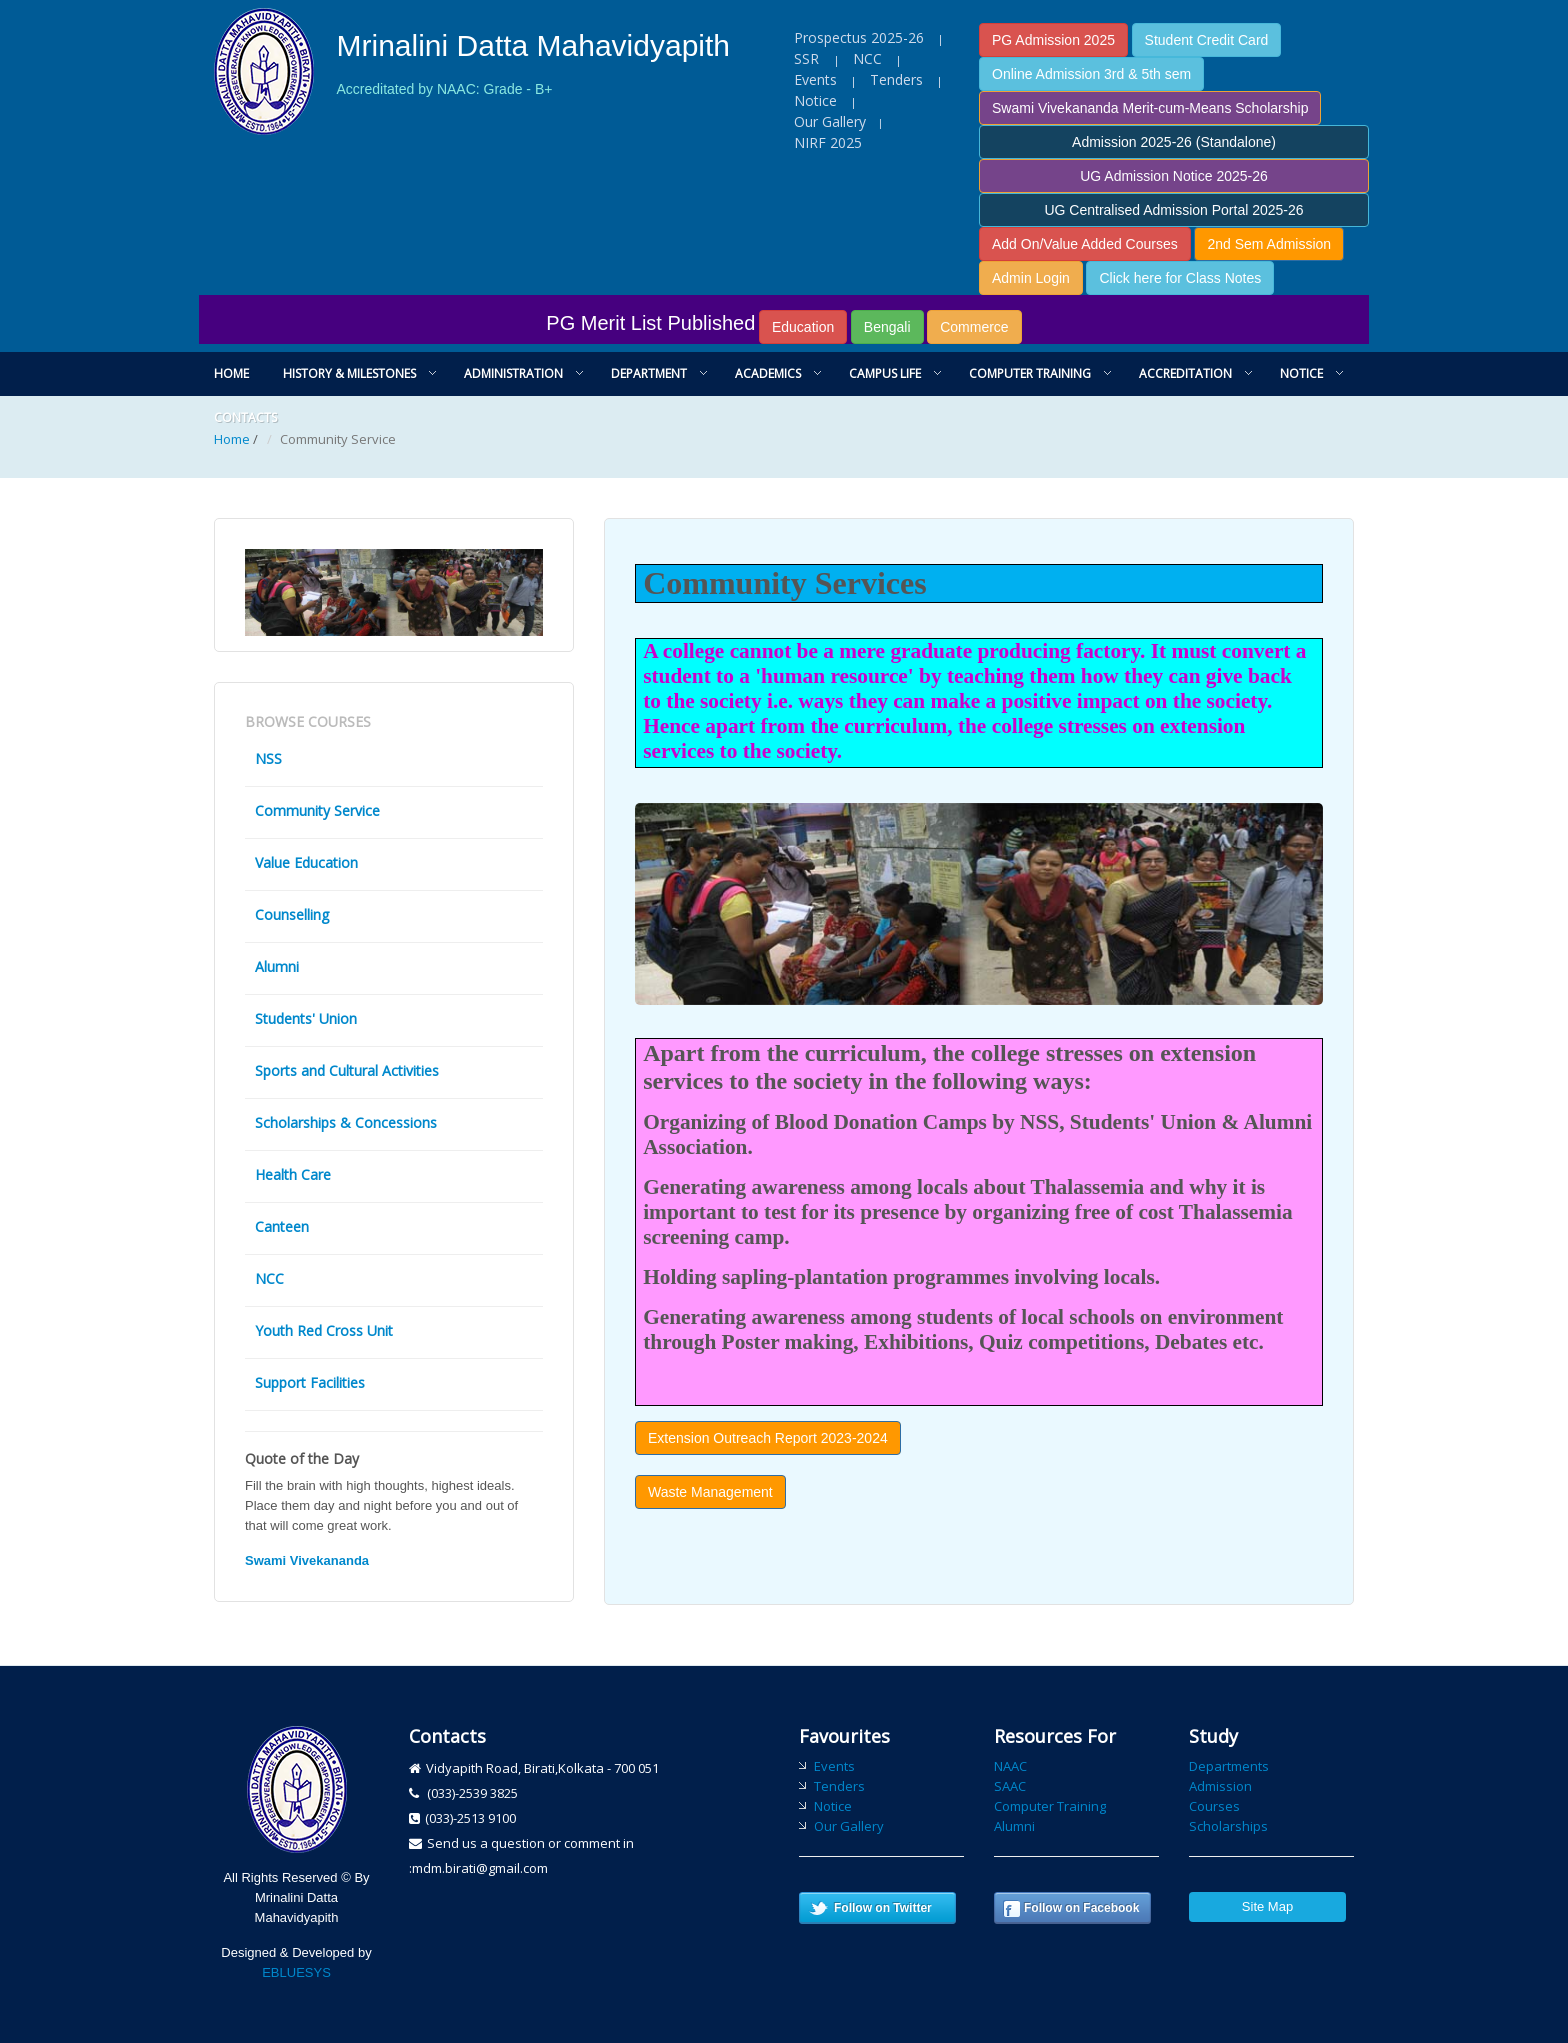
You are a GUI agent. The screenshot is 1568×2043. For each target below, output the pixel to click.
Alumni (277, 966)
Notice (815, 100)
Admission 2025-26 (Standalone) (1174, 142)
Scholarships (1228, 1826)
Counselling (292, 914)
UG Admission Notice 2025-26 (1174, 176)
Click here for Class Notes (1180, 278)
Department (649, 373)
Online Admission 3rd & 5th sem (1091, 74)
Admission (1220, 1786)
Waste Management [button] (710, 1492)
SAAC (1010, 1786)
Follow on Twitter (883, 1908)
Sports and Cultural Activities (347, 1070)
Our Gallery (830, 121)
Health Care (293, 1174)
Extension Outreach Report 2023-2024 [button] (768, 1438)
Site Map (1267, 1906)
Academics (768, 373)
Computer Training (1030, 373)
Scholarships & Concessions (346, 1122)
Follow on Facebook (1081, 1908)
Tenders (896, 79)
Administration (513, 373)
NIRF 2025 (828, 142)
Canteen (282, 1226)
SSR (808, 58)
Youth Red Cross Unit (324, 1330)
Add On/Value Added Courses (1085, 244)
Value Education (306, 862)
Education (803, 327)
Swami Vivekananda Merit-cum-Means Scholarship (1150, 108)
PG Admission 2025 (1053, 40)
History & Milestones (349, 373)
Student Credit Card (1207, 40)
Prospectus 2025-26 (859, 37)
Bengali (887, 327)
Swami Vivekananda (307, 1560)
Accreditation (1185, 373)
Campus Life (885, 373)
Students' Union (306, 1018)
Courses (1214, 1806)
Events (815, 79)
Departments (1229, 1766)
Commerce (974, 327)
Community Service (317, 810)
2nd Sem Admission (1269, 244)
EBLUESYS (296, 1972)
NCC (867, 58)
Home (231, 373)
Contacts (245, 417)
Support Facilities (310, 1382)
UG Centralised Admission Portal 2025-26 (1173, 210)
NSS (268, 758)
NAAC (1010, 1766)
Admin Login (1031, 278)
